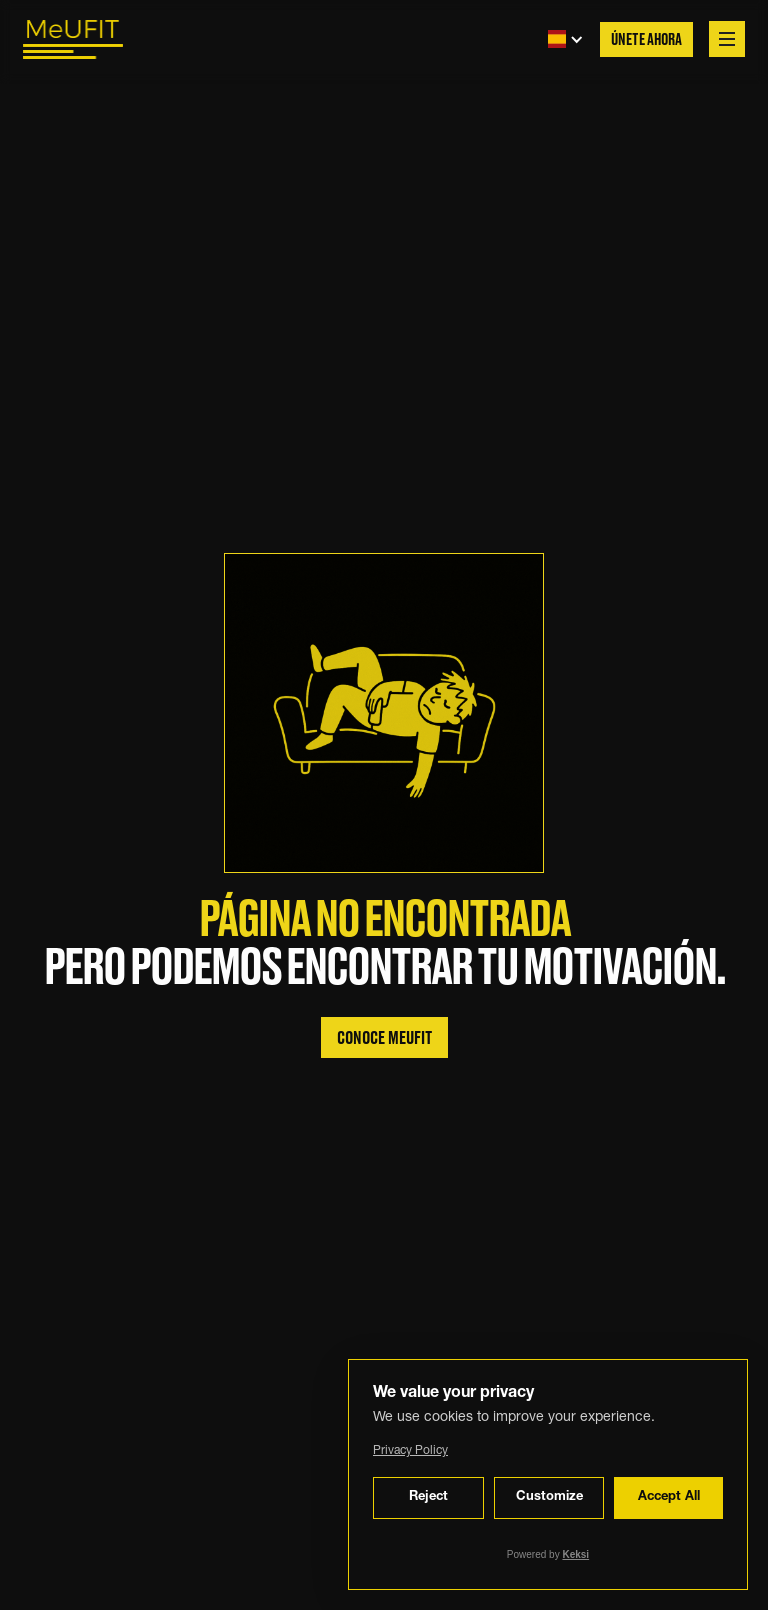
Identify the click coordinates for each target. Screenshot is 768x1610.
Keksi (575, 1554)
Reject (428, 1497)
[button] (560, 39)
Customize (549, 1497)
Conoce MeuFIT (384, 1038)
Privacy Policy (410, 1451)
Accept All (669, 1497)
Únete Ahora (646, 40)
